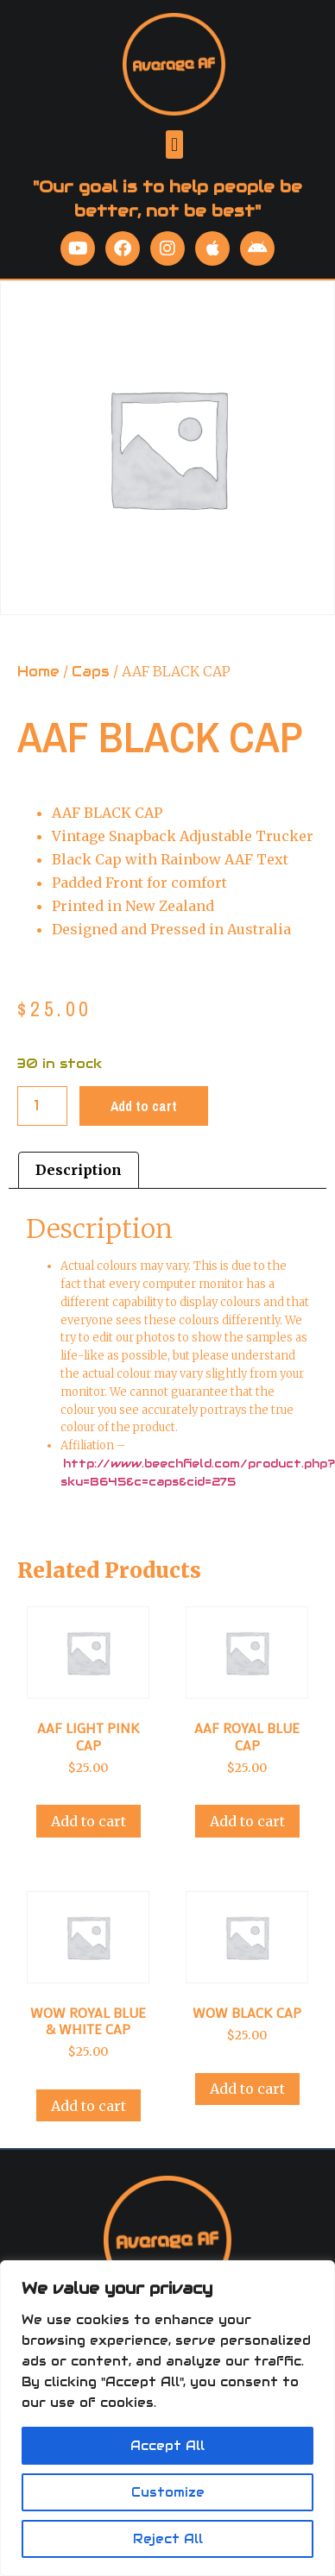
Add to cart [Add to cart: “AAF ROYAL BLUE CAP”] (247, 1821)
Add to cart (144, 1105)
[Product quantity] (42, 1106)
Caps (91, 672)
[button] (174, 144)
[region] (167, 2418)
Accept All (167, 2445)
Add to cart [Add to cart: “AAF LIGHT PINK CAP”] (88, 1821)
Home (38, 672)
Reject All (168, 2539)
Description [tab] (78, 1169)
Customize (168, 2492)
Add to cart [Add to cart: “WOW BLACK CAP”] (247, 2088)
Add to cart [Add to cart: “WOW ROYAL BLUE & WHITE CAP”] (88, 2105)
